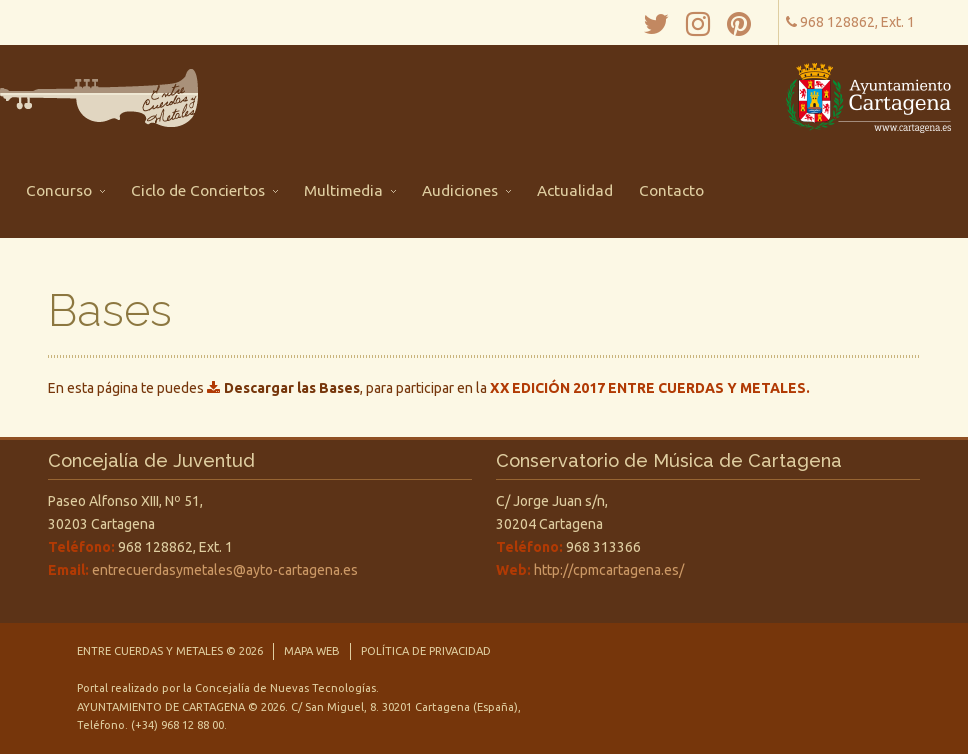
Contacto (671, 190)
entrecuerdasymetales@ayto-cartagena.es (225, 570)
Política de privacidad (426, 651)
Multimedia (350, 190)
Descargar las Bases (292, 388)
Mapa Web (312, 651)
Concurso (65, 190)
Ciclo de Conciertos (204, 190)
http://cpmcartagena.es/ (609, 570)
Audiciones (466, 190)
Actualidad (575, 190)
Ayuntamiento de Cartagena (162, 707)
